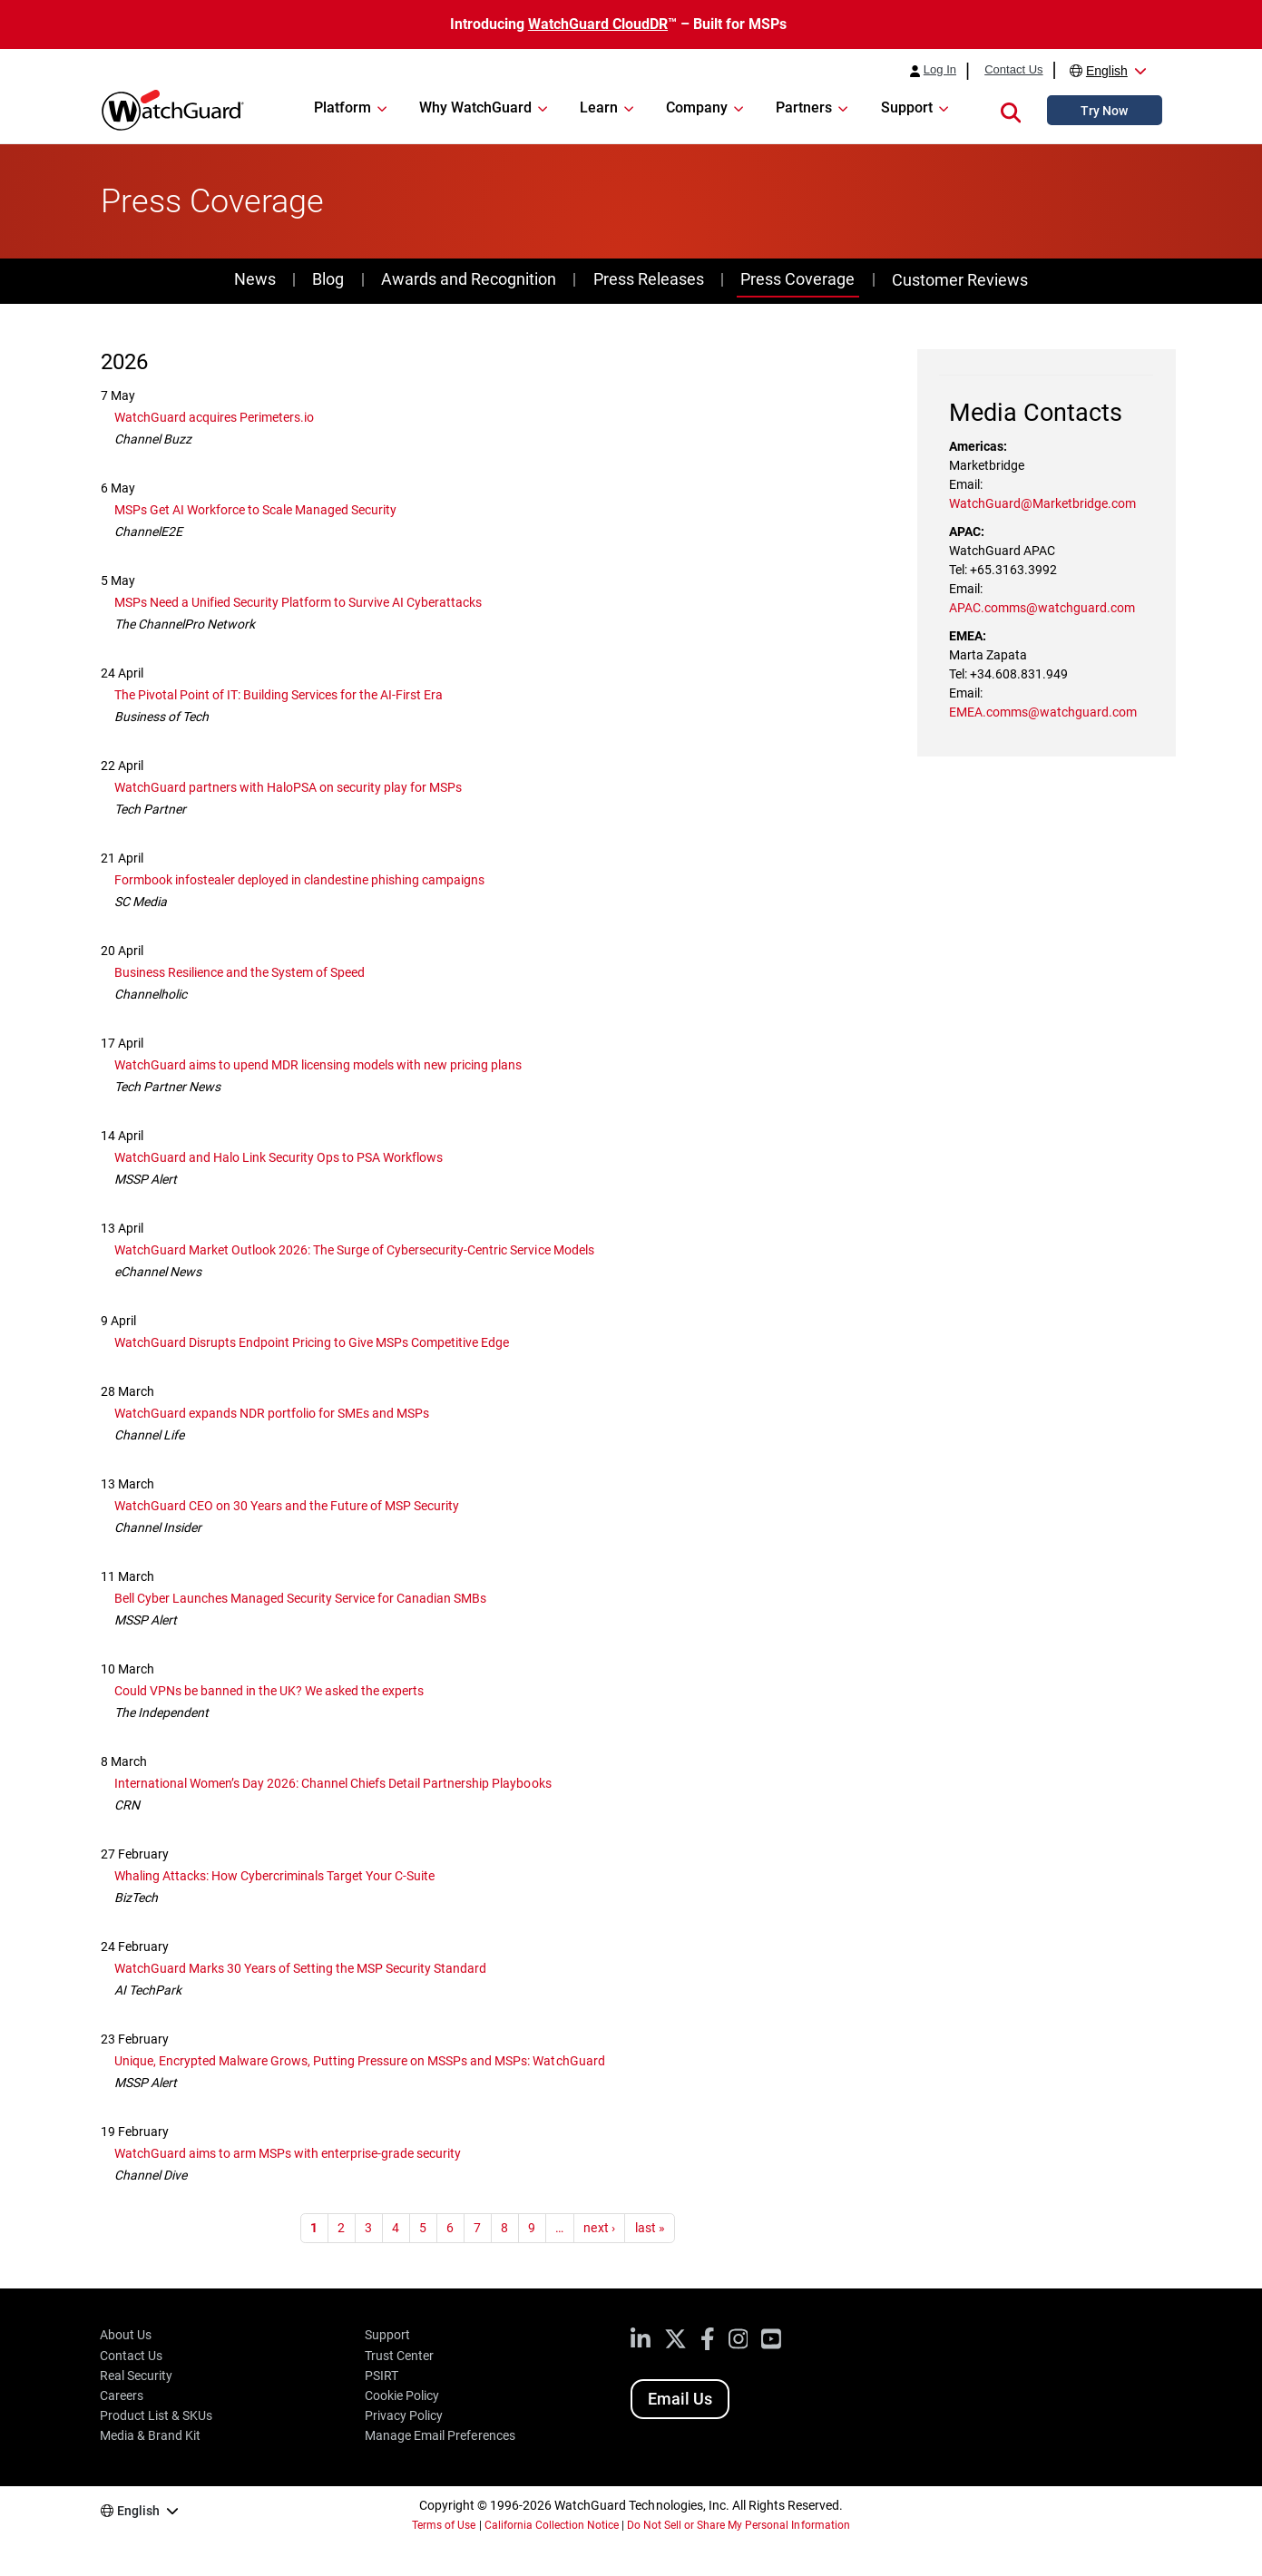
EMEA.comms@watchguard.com (1043, 712)
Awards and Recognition (468, 278)
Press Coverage (797, 278)
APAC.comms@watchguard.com (1042, 607)
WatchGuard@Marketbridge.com (1042, 503)
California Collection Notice (551, 2525)
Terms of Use (443, 2525)
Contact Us (1013, 69)
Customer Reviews (960, 279)
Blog (328, 278)
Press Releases (648, 278)
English (1107, 70)
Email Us (680, 2398)
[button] (1011, 110)
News (255, 278)
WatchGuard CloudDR (598, 24)
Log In (940, 69)
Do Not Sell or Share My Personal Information (738, 2525)
